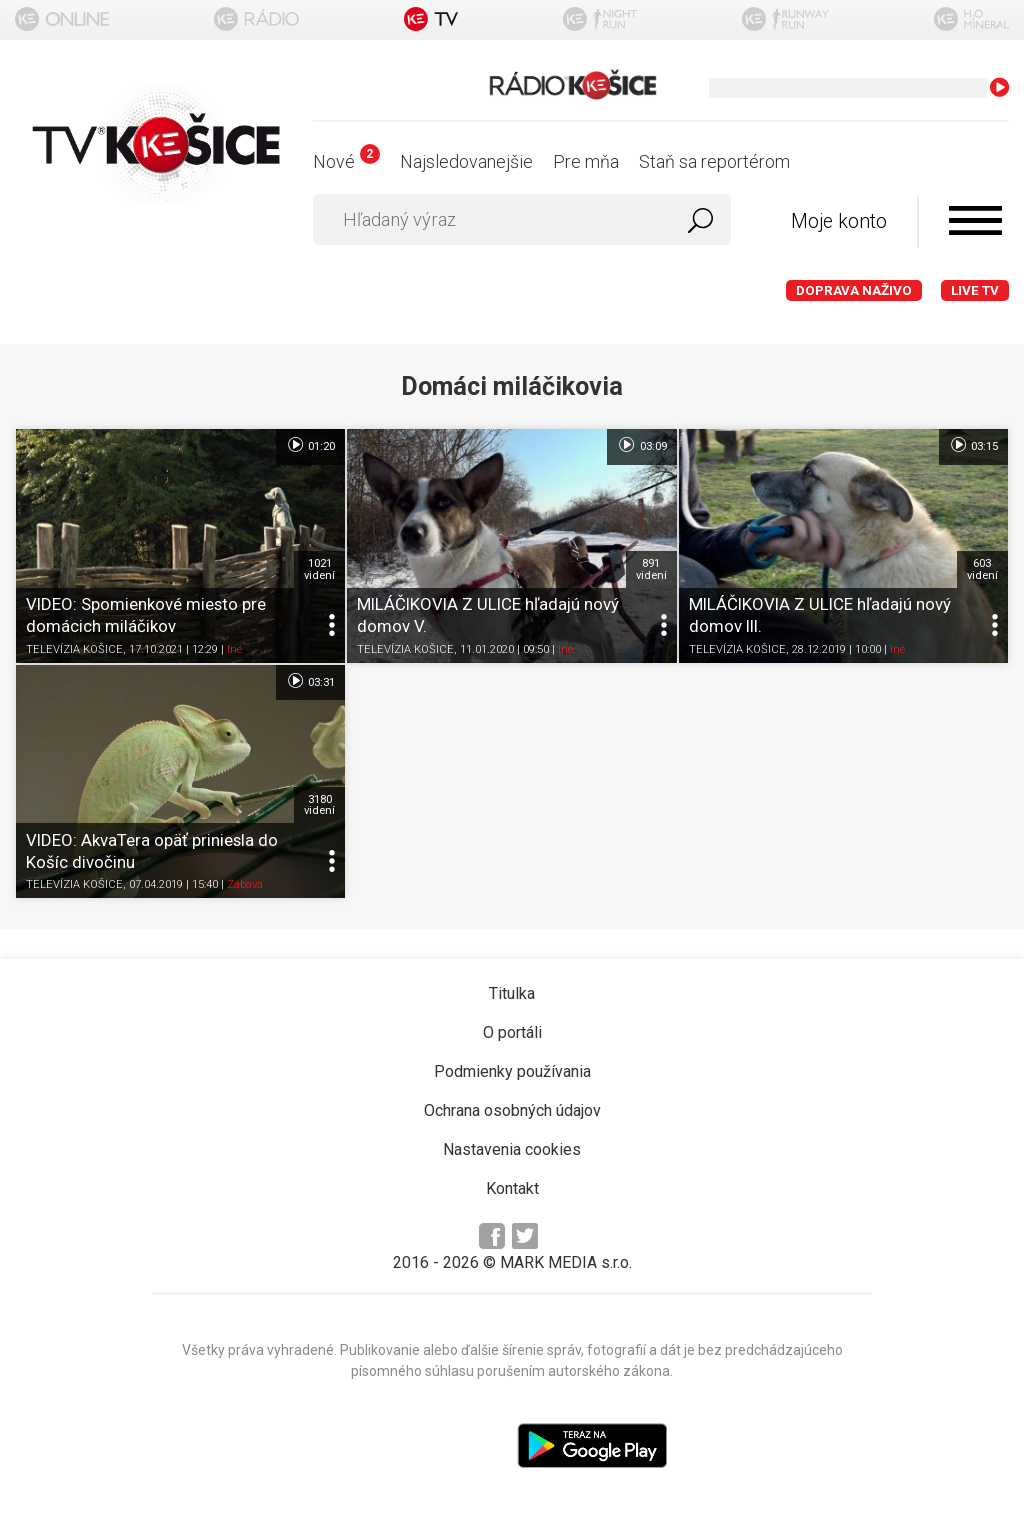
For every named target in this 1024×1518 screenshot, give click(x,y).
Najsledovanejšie (466, 161)
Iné (234, 649)
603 (982, 569)
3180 (319, 805)
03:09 (641, 445)
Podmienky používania (512, 1071)
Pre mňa (586, 161)
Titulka (512, 993)
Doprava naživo (854, 290)
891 (651, 569)
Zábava (245, 884)
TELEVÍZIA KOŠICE (74, 649)
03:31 (310, 681)
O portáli (512, 1032)
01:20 (310, 445)
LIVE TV (975, 290)
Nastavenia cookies (512, 1149)
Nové (346, 161)
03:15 (973, 445)
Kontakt (512, 1188)
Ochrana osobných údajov (512, 1110)
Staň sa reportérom (714, 161)
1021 (319, 569)
